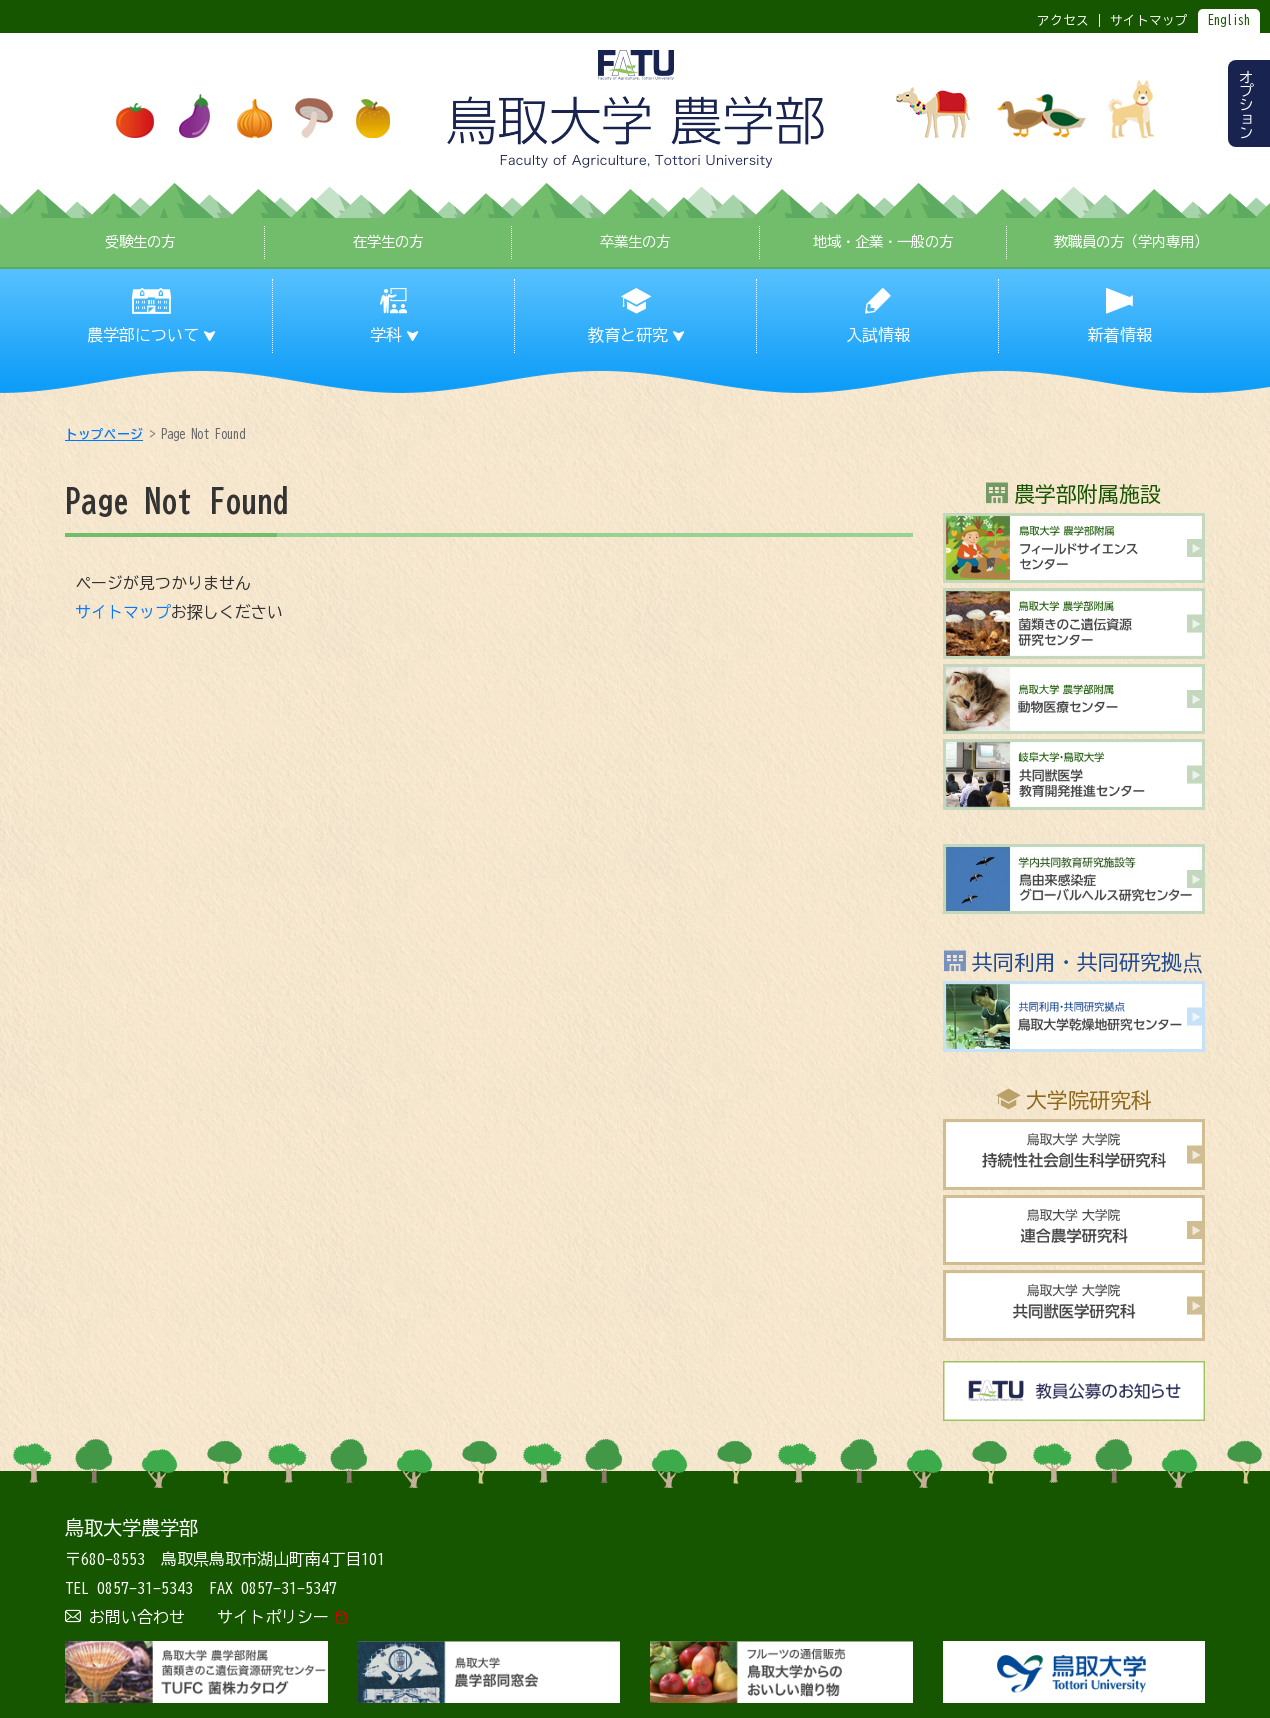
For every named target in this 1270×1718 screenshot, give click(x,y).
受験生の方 (140, 241)
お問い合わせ (137, 1617)
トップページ (104, 434)
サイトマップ (123, 612)
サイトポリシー (273, 1617)
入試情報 (878, 335)
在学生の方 (388, 241)
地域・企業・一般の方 (883, 241)
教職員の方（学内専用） (1131, 241)
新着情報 (1120, 335)
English (1229, 20)
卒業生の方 (635, 241)
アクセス (1063, 20)
